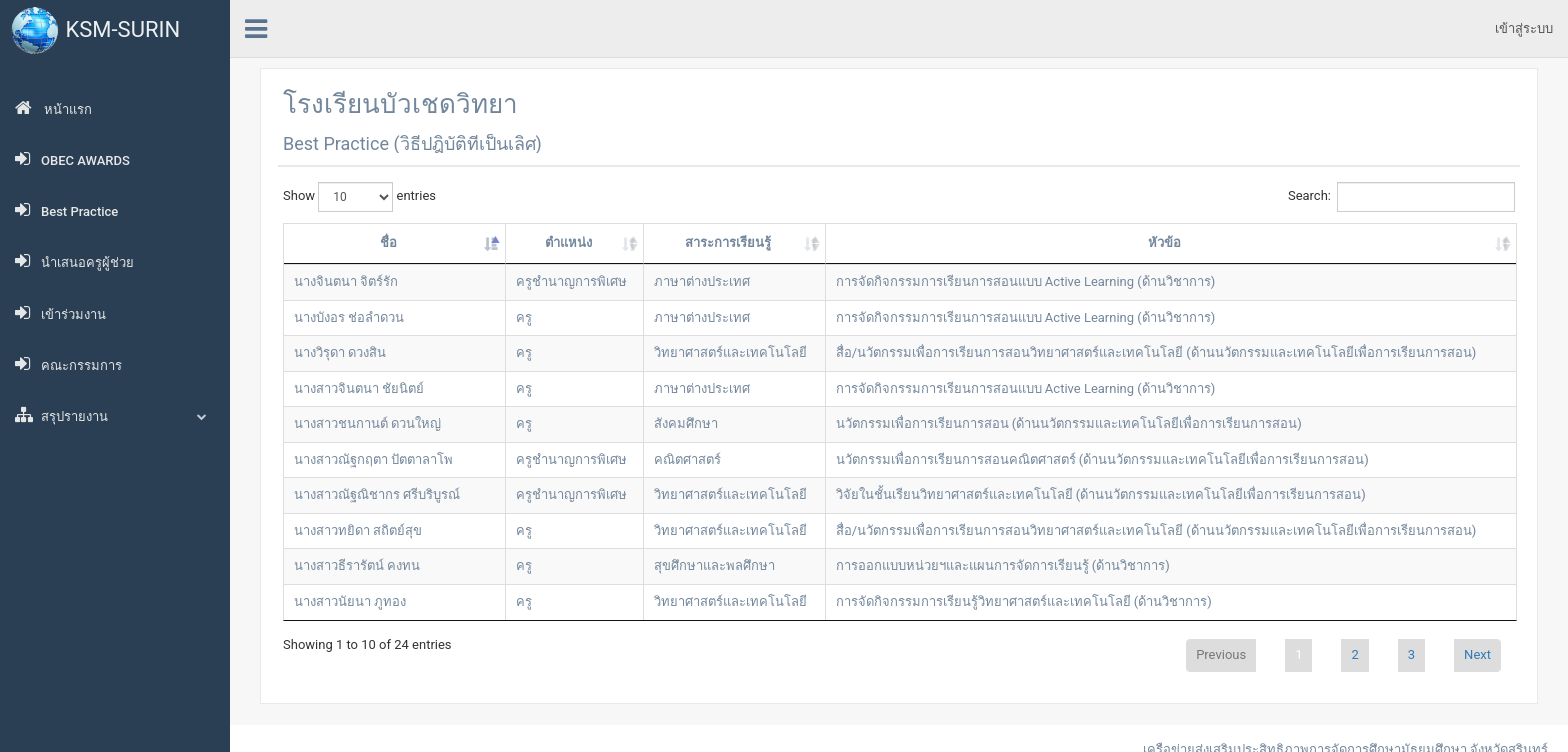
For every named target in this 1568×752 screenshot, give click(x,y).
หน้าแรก (53, 108)
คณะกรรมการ (68, 364)
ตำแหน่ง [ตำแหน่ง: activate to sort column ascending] (568, 242)
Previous (1221, 654)
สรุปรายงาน (115, 415)
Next (1477, 654)
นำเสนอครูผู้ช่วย (74, 261)
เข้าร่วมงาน (60, 313)
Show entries (359, 197)
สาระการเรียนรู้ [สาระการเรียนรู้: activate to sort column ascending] (728, 242)
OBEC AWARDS (72, 159)
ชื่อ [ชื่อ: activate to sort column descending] (388, 242)
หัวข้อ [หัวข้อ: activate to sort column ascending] (1164, 242)
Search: (1401, 197)
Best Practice (66, 210)
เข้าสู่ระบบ (1524, 28)
